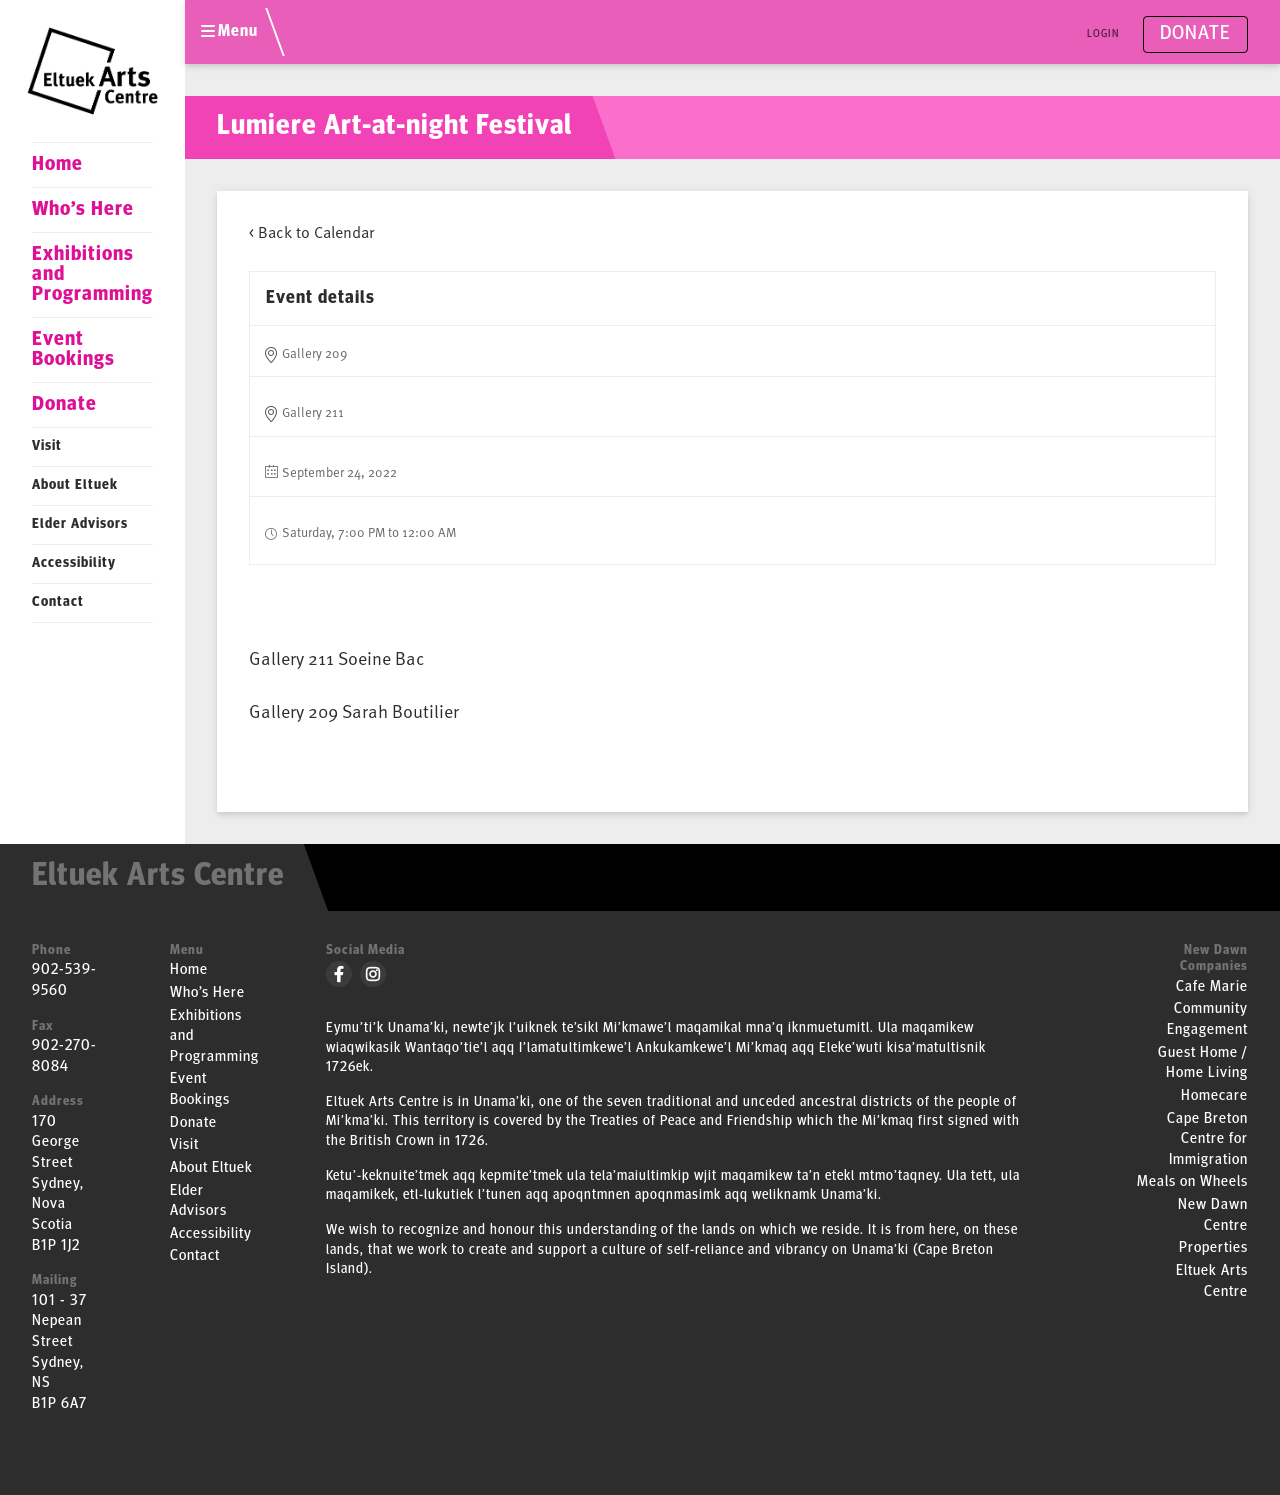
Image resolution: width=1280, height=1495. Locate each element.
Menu (229, 32)
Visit (47, 446)
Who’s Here (83, 210)
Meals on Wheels (1192, 1182)
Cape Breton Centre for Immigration (1207, 1140)
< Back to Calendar (311, 231)
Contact (58, 602)
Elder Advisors (80, 524)
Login (1103, 34)
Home (57, 165)
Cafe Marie (1212, 987)
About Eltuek (75, 485)
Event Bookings (73, 350)
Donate (64, 405)
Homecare (1214, 1096)
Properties (1213, 1248)
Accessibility (74, 563)
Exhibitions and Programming (92, 275)
